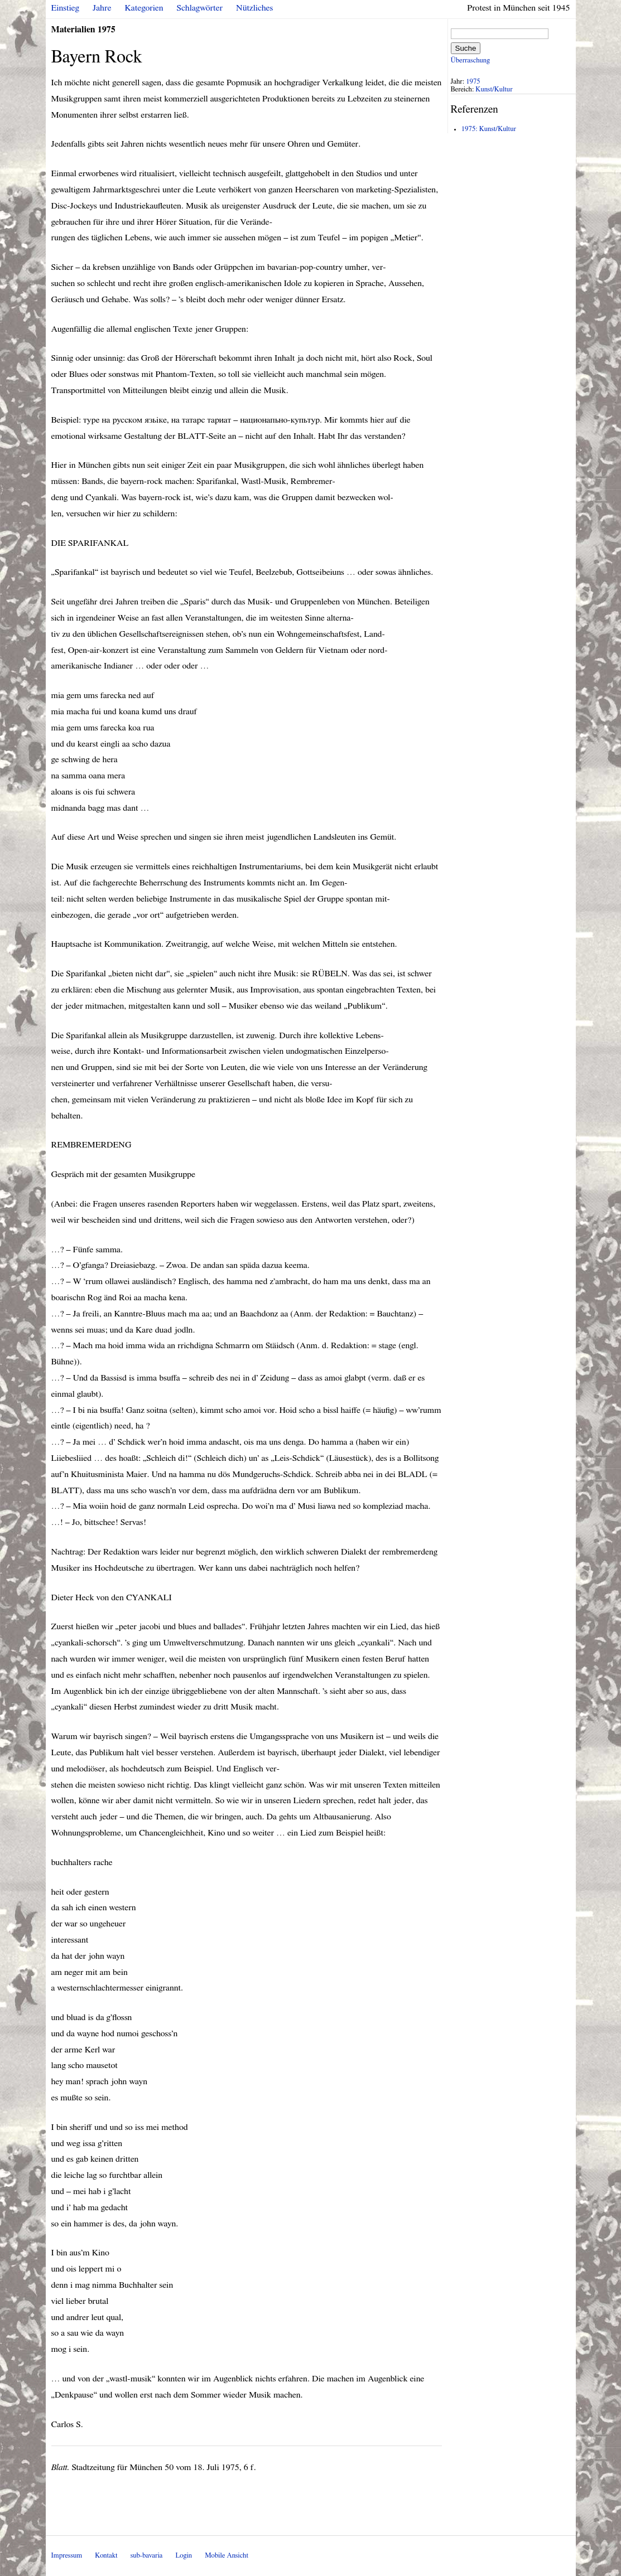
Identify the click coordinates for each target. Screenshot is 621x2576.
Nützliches (254, 7)
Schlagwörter (200, 7)
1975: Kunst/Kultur (488, 129)
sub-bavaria (146, 2555)
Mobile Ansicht (226, 2555)
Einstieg (65, 7)
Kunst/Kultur (493, 89)
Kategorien (144, 7)
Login (183, 2555)
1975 (473, 81)
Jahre (102, 7)
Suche (465, 48)
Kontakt (106, 2555)
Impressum (67, 2555)
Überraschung (470, 60)
